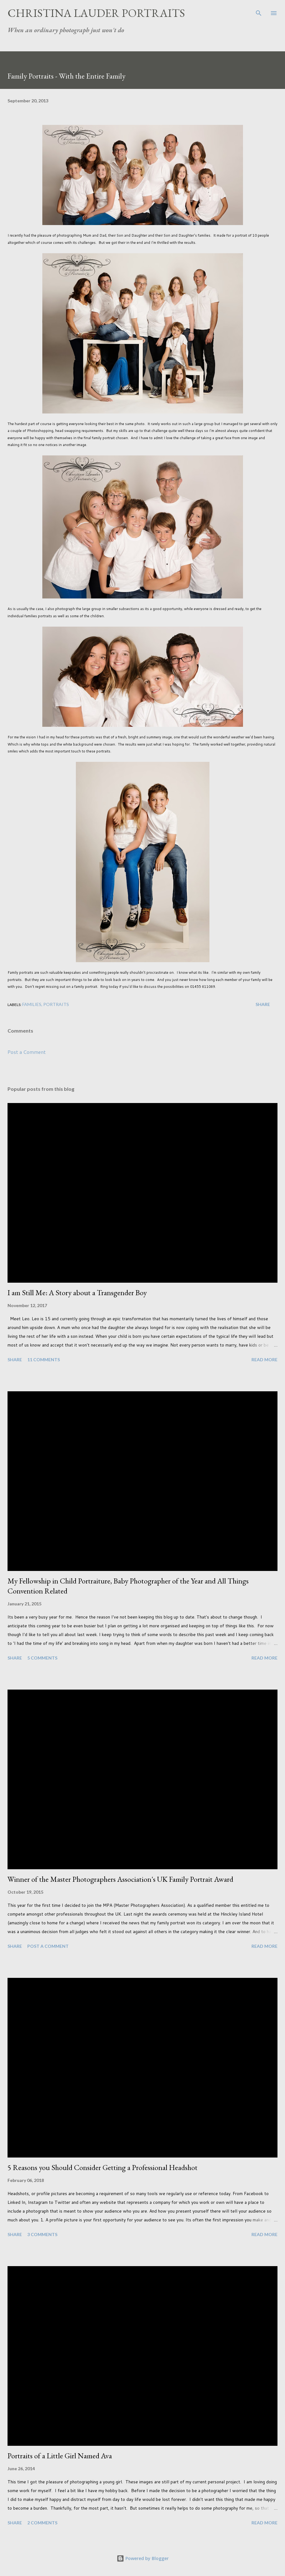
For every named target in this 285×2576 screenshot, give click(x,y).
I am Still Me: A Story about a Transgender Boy (77, 1292)
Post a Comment (27, 1051)
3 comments (42, 2234)
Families (31, 1004)
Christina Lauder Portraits (96, 13)
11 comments (43, 1359)
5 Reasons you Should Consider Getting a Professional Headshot (103, 2167)
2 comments (42, 2522)
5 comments (42, 1657)
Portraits (56, 1004)
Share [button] (263, 1004)
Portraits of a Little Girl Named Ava (60, 2456)
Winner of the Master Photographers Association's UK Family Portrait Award (120, 1879)
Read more (264, 1359)
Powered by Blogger (143, 2558)
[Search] (258, 11)
